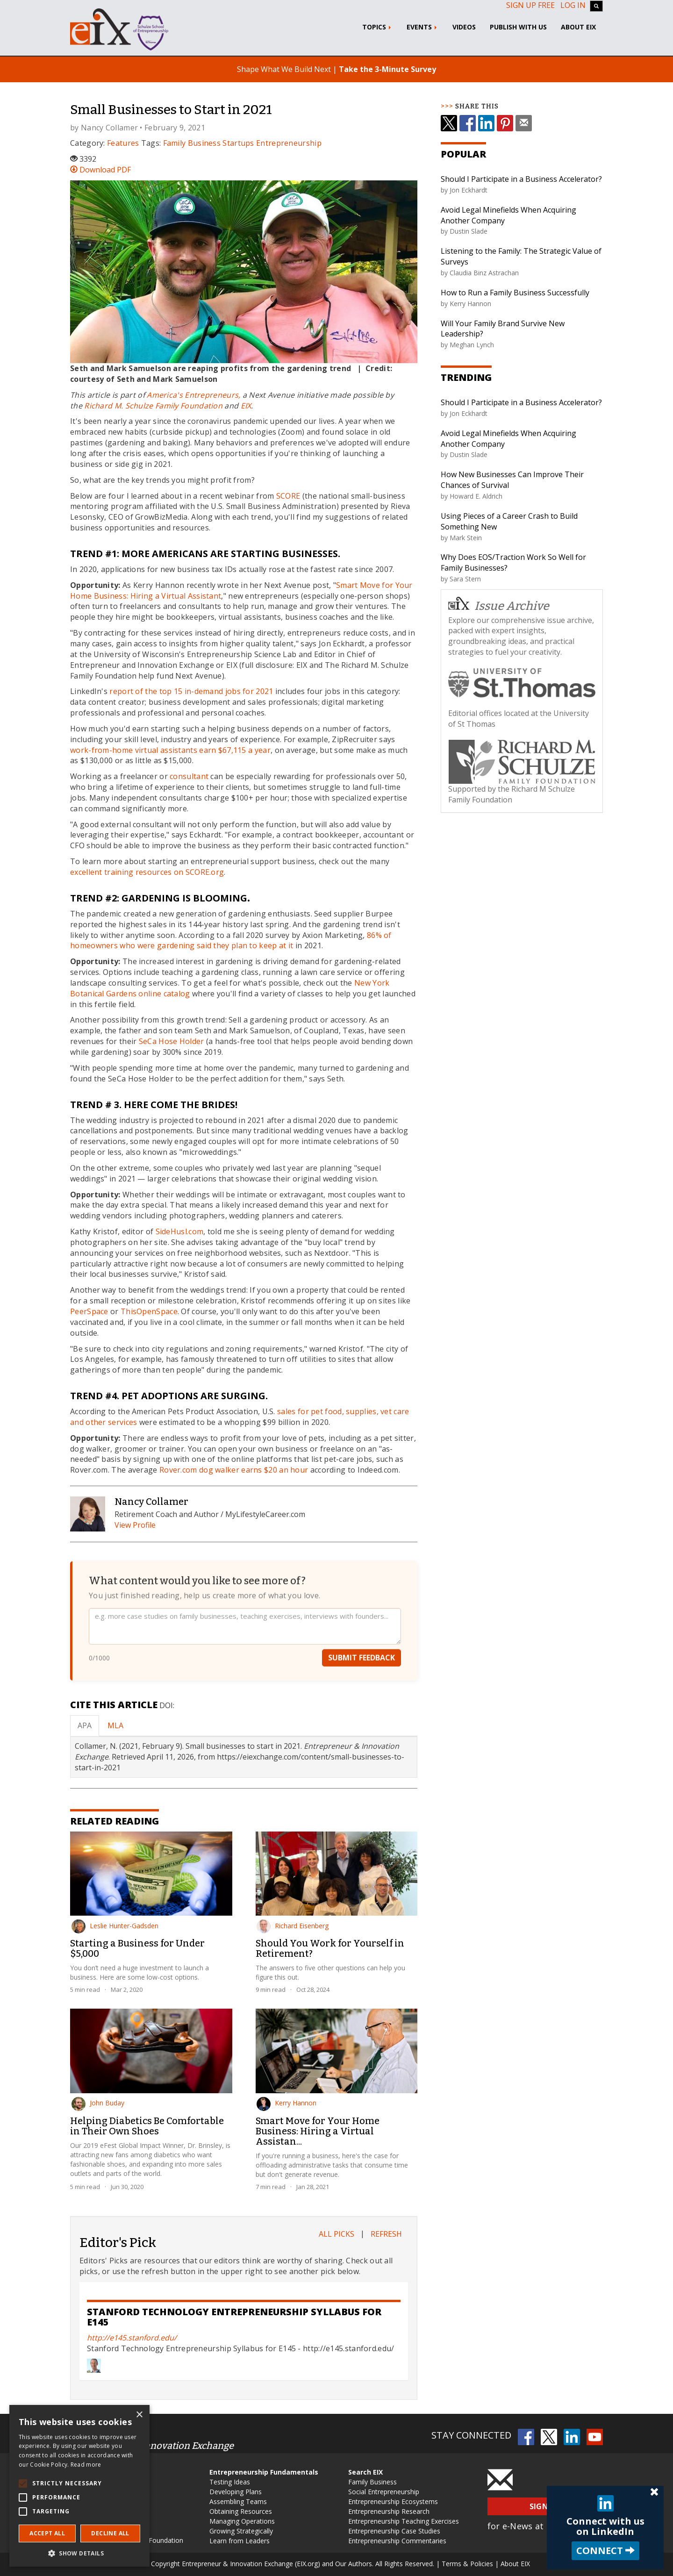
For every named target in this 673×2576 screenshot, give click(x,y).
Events (422, 26)
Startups (238, 143)
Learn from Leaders (239, 2540)
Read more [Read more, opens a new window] (86, 2465)
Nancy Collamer (109, 127)
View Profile (135, 1525)
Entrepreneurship (289, 143)
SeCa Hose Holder (171, 1041)
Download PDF (100, 170)
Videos (464, 26)
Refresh (386, 2234)
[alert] (79, 2486)
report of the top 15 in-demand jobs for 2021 (191, 691)
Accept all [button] (47, 2533)
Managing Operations (242, 2521)
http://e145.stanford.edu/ (132, 2338)
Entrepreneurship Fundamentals (263, 2472)
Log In (573, 5)
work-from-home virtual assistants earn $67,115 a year (170, 750)
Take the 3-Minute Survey (387, 69)
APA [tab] (85, 1725)
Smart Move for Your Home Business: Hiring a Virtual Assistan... (317, 2131)
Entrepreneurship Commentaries (397, 2540)
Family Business (192, 143)
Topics (377, 26)
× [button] (139, 2415)
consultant (189, 776)
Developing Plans (235, 2491)
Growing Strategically (241, 2530)
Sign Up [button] (545, 2506)
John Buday (98, 2102)
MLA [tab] (115, 1725)
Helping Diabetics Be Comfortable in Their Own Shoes (147, 2126)
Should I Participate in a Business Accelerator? (521, 179)
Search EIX (365, 2472)
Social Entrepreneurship (383, 2491)
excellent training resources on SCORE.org (147, 872)
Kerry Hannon (286, 2102)
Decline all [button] (110, 2533)
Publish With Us (518, 26)
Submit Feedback (361, 1668)
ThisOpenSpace (149, 1311)
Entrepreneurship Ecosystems (393, 2501)
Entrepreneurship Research (389, 2511)
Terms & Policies (467, 2563)
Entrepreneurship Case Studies (394, 2530)
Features (123, 143)
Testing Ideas (229, 2481)
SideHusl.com (180, 1231)
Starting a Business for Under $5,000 (137, 1948)
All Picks (336, 2234)
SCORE (288, 496)
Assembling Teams (238, 2501)
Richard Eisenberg (293, 1925)
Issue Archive (498, 605)
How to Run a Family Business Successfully (515, 292)
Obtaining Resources (240, 2511)
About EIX (578, 26)
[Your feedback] (245, 1636)
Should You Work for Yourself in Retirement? (330, 1948)
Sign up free (530, 5)
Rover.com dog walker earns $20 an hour (233, 1470)
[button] (79, 2552)
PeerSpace (90, 1311)
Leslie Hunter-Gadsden (115, 1925)
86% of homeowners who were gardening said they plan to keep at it (231, 940)
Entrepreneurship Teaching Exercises (403, 2521)
